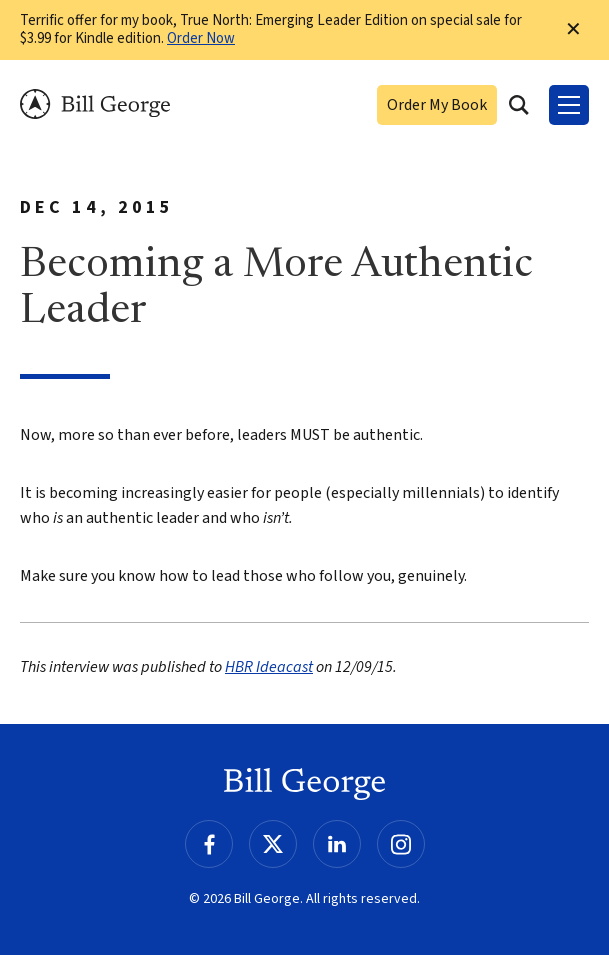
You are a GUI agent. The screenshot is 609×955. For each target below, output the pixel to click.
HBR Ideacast (269, 667)
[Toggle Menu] (569, 105)
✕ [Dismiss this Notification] (573, 30)
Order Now (201, 38)
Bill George (95, 104)
